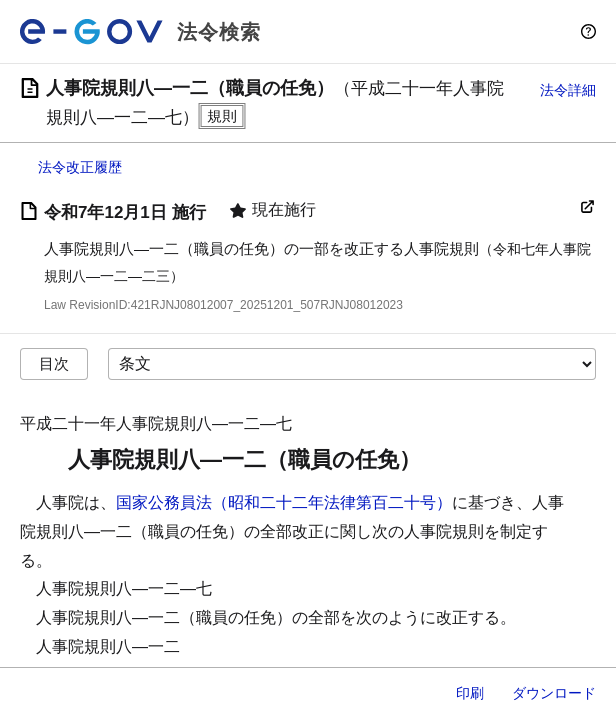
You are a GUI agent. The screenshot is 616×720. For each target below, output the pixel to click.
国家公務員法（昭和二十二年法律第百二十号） (284, 502)
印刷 (470, 693)
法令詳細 (568, 90)
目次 (54, 363)
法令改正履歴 (80, 167)
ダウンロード (554, 693)
